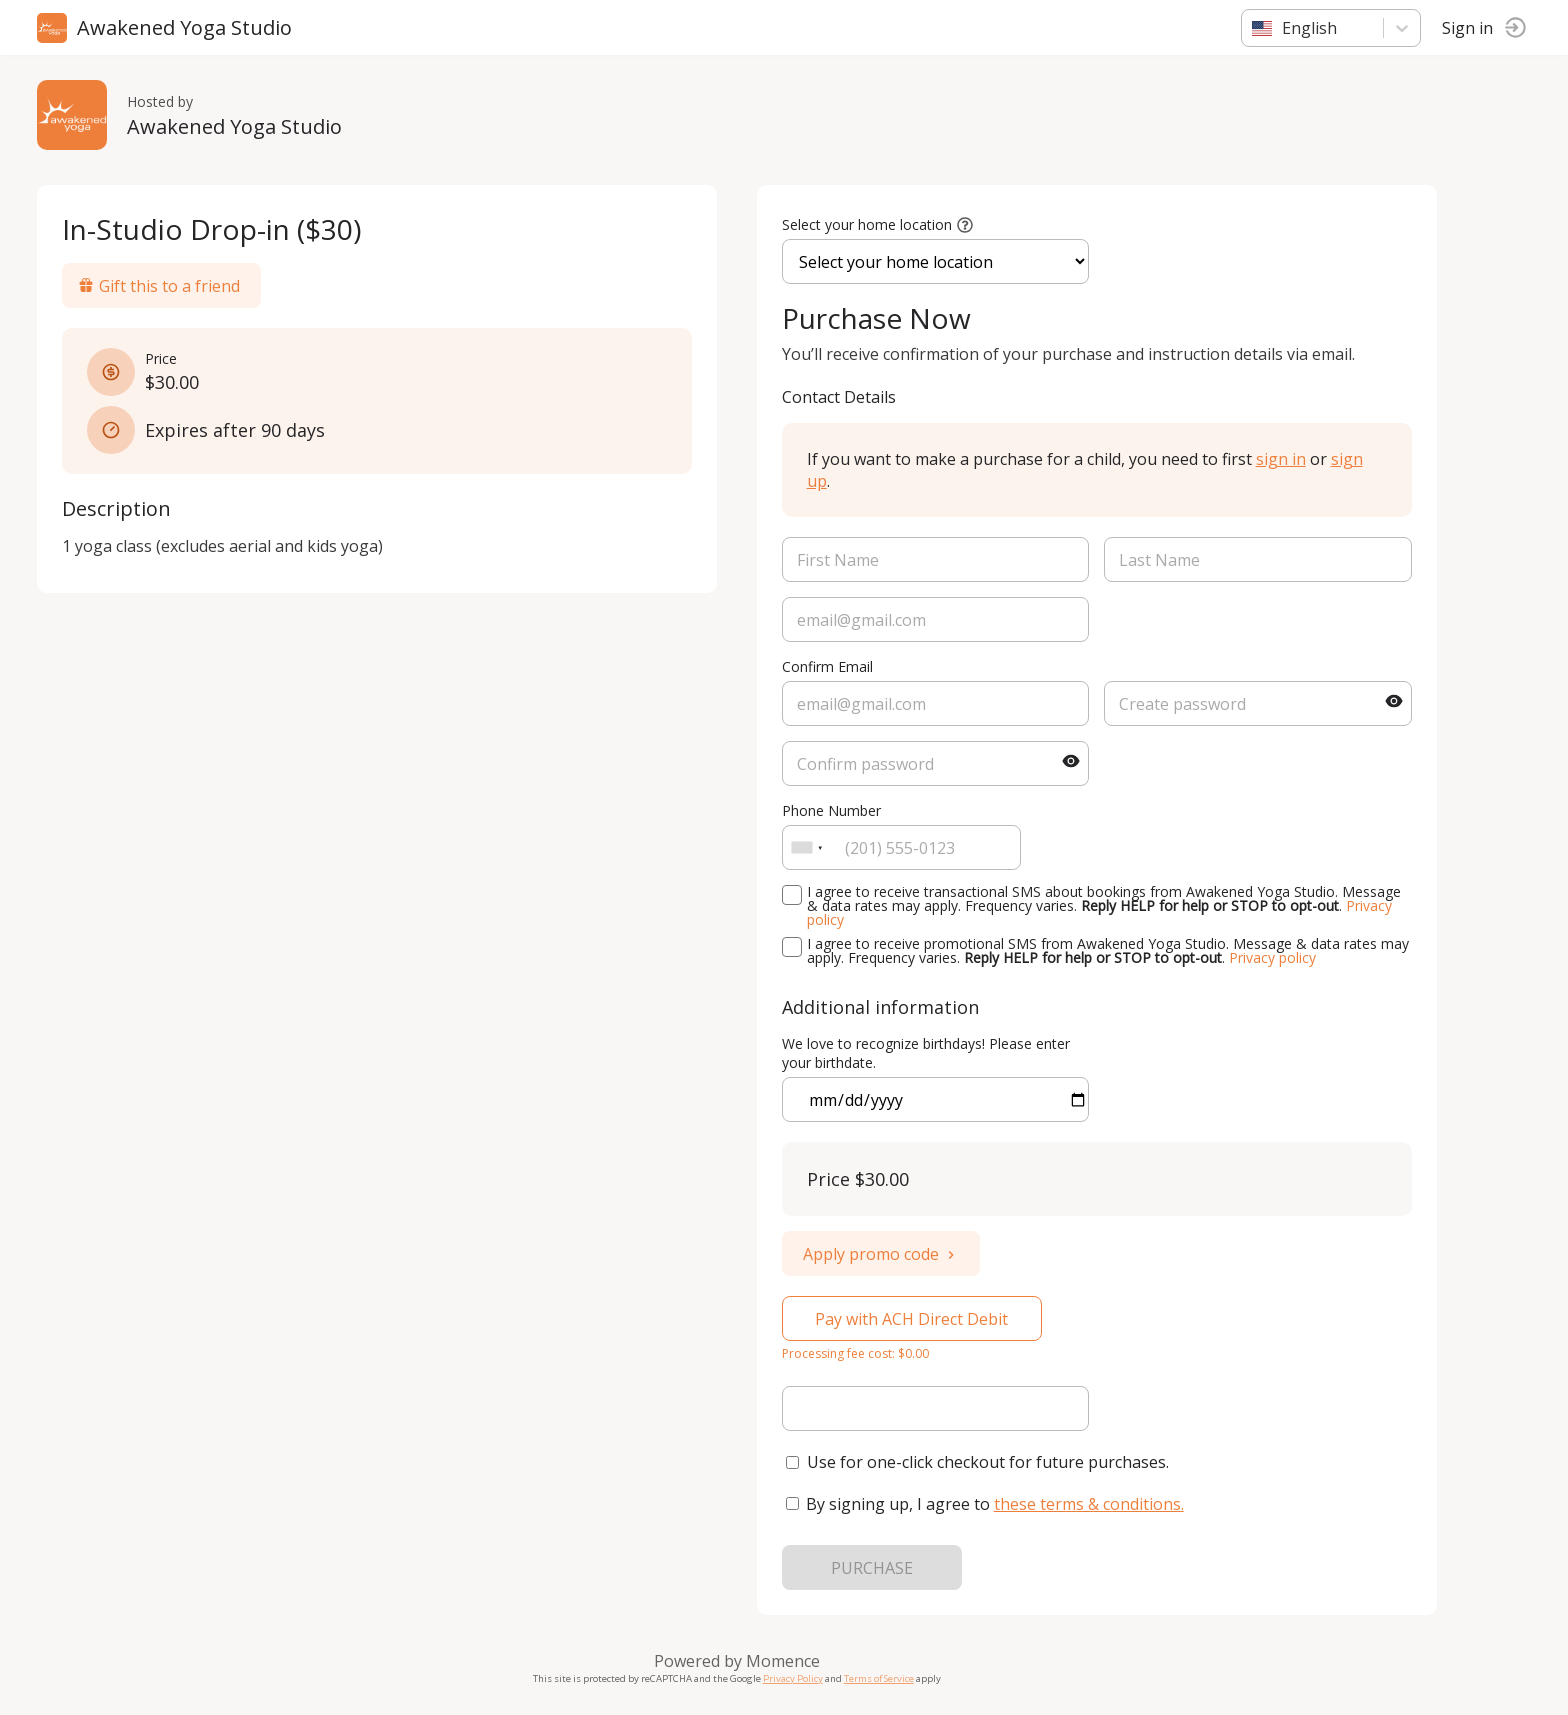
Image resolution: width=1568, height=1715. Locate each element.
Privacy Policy (796, 1678)
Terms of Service (882, 1678)
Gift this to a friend (162, 286)
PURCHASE (875, 1568)
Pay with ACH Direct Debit (915, 1319)
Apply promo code (884, 1254)
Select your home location (870, 224)
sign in (1284, 459)
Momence (786, 1661)
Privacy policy (1275, 957)
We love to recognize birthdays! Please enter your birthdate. (929, 1053)
